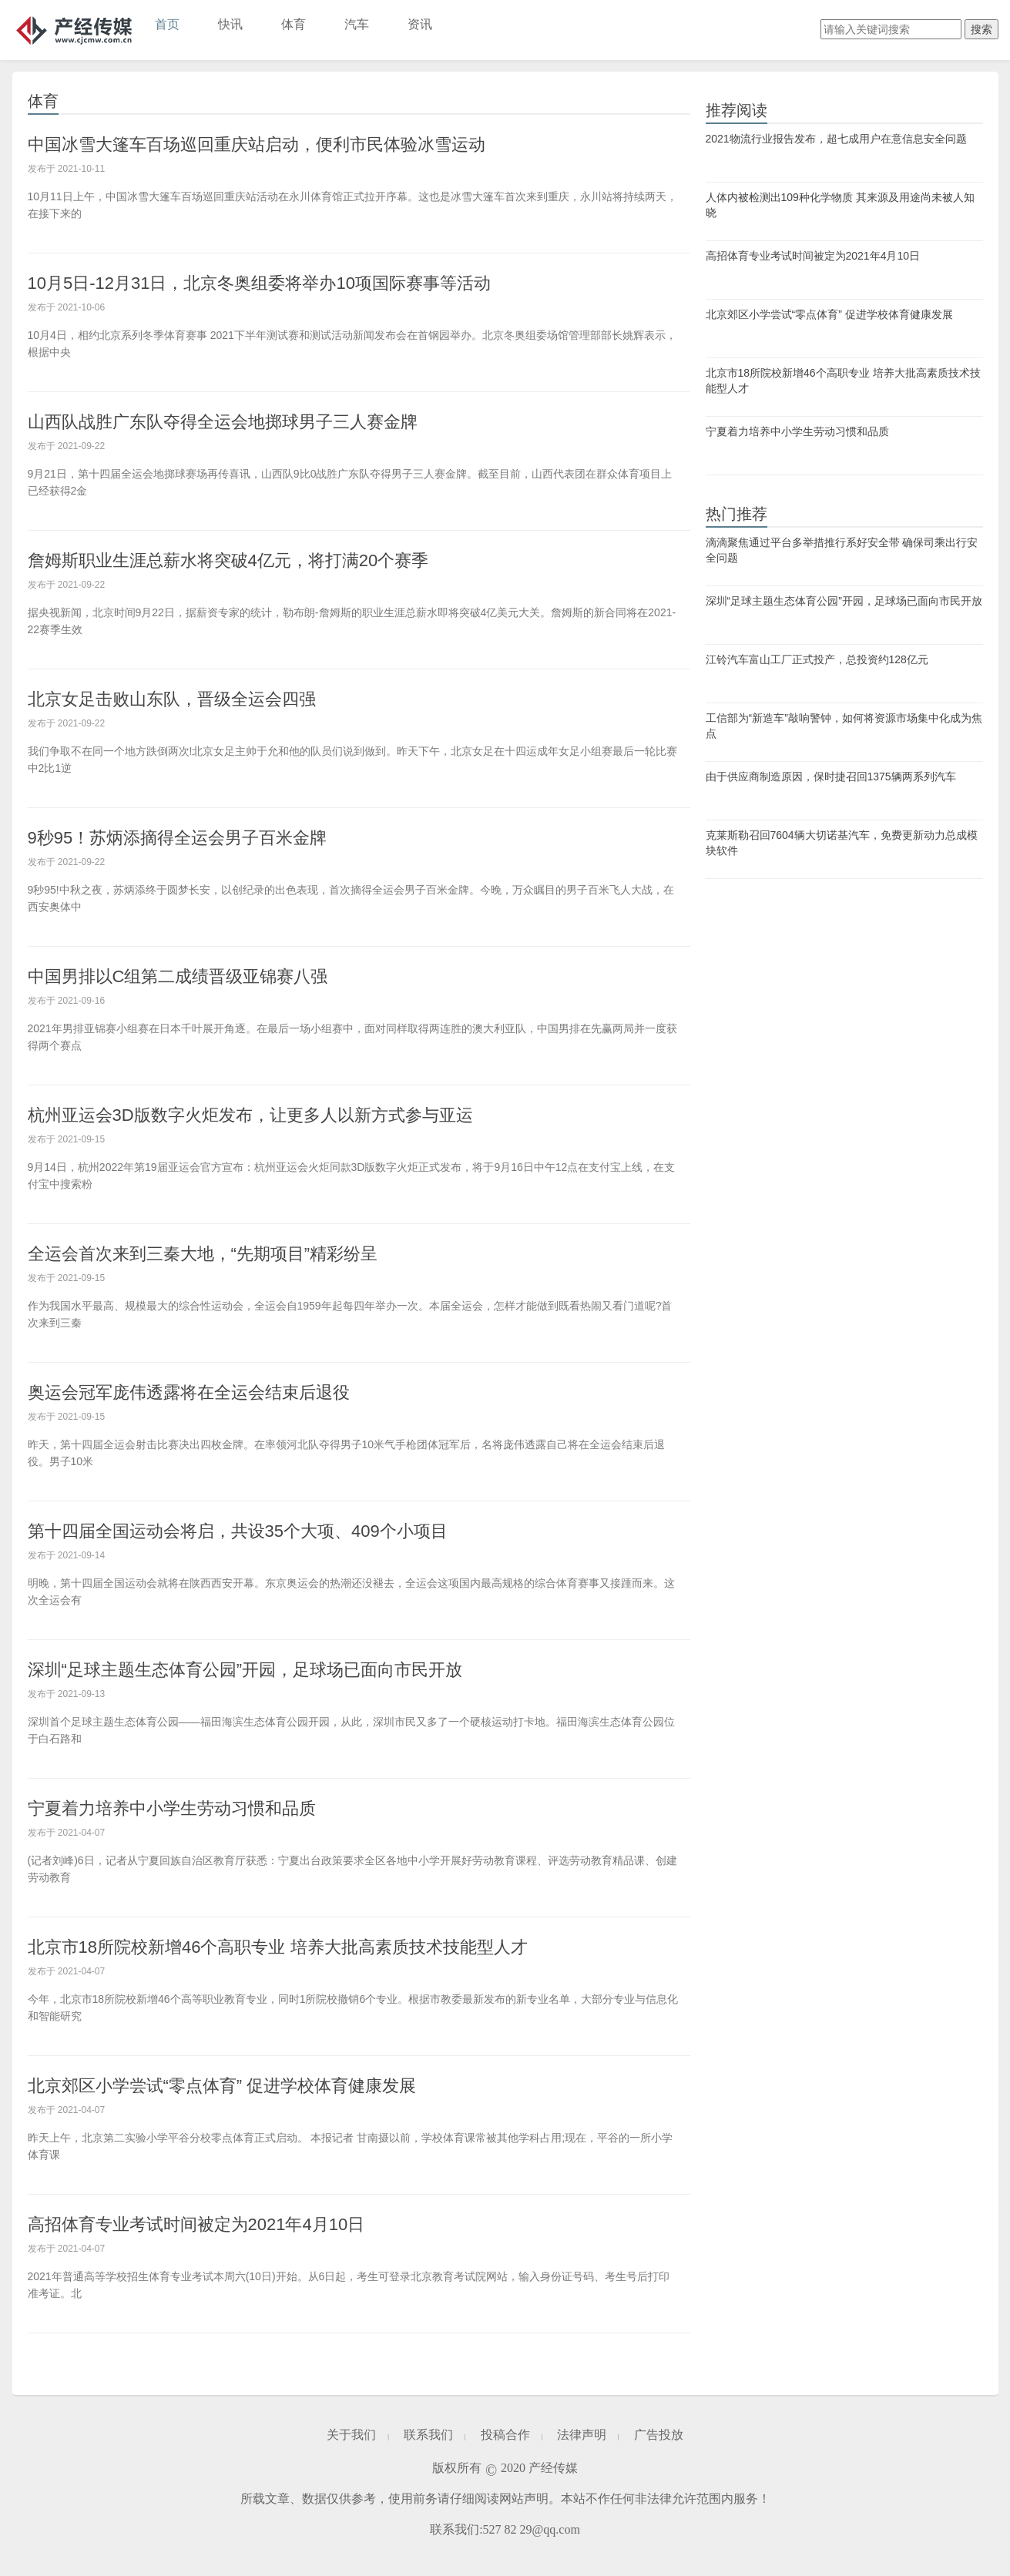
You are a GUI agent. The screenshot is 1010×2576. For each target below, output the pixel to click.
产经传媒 (74, 30)
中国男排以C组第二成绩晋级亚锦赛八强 (178, 976)
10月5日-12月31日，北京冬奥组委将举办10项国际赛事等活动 (259, 283)
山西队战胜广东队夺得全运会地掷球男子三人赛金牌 (223, 421)
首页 (167, 24)
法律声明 (581, 2434)
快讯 (230, 24)
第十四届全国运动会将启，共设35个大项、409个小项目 (238, 1531)
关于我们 (351, 2434)
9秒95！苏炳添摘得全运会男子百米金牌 (177, 837)
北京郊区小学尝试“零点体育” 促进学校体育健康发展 (222, 2085)
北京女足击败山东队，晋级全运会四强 (172, 699)
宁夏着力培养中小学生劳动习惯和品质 (172, 1808)
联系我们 (428, 2434)
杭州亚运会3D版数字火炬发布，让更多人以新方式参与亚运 (250, 1115)
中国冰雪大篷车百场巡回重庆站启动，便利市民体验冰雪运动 (256, 144)
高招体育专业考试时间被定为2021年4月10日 (196, 2224)
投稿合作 (505, 2434)
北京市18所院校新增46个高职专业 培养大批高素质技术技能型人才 (278, 1947)
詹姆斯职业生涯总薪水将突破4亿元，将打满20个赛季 (228, 560)
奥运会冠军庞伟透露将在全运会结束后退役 (189, 1392)
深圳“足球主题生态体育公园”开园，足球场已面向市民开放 (245, 1669)
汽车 (356, 24)
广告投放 (658, 2434)
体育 (293, 24)
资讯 (420, 24)
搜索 (981, 29)
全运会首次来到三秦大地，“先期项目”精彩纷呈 (203, 1253)
